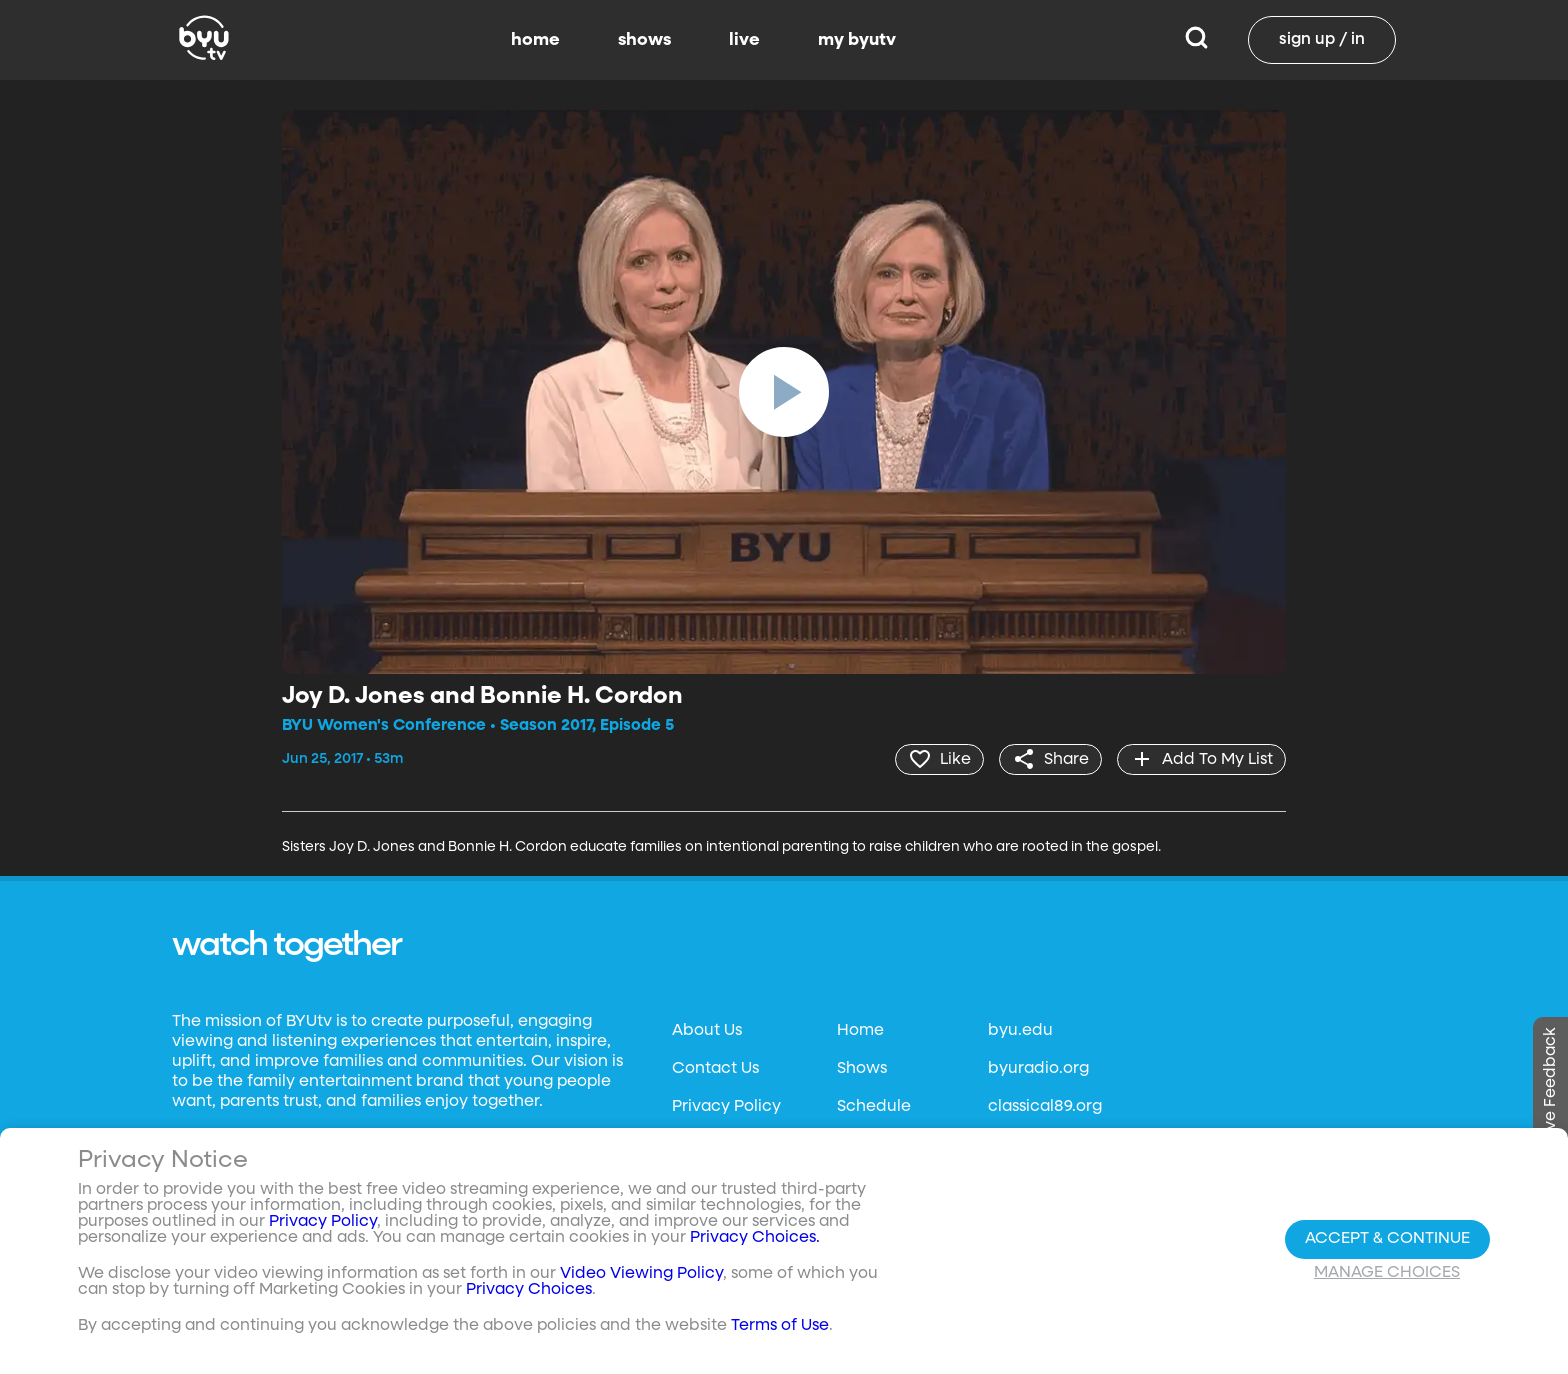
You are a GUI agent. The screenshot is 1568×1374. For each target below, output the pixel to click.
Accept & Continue (1387, 1239)
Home (860, 1031)
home (535, 40)
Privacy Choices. (755, 1238)
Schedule (874, 1107)
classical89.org (1045, 1107)
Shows (862, 1069)
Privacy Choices (529, 1290)
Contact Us (715, 1069)
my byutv (857, 40)
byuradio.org (1038, 1069)
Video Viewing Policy (641, 1274)
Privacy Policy (726, 1107)
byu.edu (1020, 1031)
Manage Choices (1387, 1273)
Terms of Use (780, 1326)
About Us (707, 1031)
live (744, 40)
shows (644, 40)
